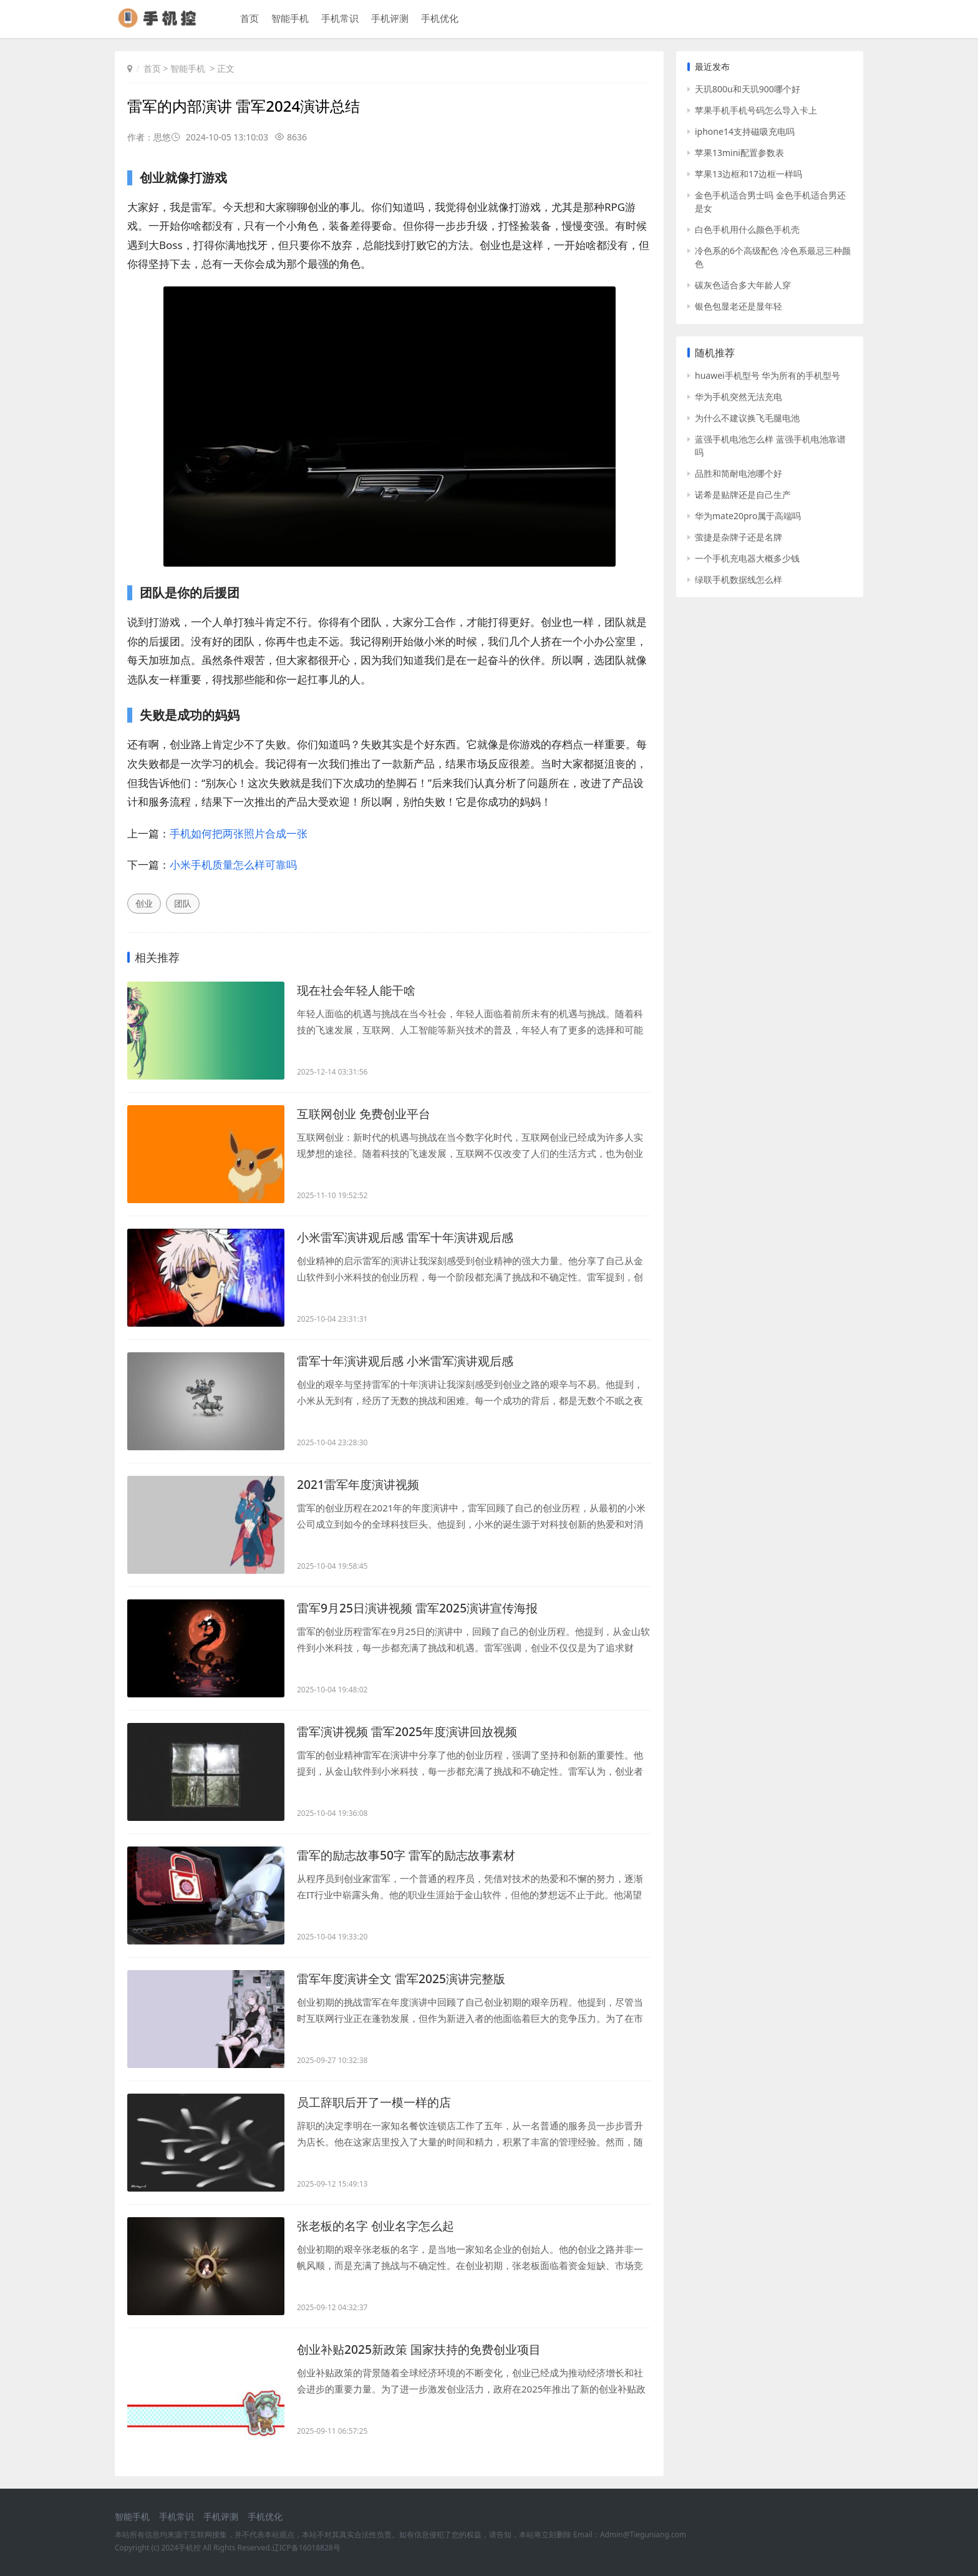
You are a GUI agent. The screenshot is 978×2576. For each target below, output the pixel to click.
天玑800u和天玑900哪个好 (747, 89)
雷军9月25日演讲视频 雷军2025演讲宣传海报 (423, 1607)
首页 (248, 19)
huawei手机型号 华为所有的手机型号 (767, 375)
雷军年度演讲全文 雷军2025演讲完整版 (406, 1978)
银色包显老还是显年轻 (738, 306)
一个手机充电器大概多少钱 (747, 558)
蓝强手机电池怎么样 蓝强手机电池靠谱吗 (770, 445)
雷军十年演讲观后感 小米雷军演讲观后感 (411, 1360)
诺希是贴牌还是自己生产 (743, 494)
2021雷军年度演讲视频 (361, 1484)
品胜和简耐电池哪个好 (738, 473)
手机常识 (338, 19)
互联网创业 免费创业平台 (367, 1113)
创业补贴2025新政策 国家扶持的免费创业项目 (425, 2349)
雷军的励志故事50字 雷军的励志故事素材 (411, 1855)
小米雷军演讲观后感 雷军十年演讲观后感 (411, 1237)
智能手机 (288, 19)
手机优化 (438, 19)
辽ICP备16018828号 (306, 2547)
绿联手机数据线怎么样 (738, 579)
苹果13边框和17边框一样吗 (748, 174)
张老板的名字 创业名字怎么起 (379, 2225)
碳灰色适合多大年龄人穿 (743, 285)
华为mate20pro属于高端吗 (748, 516)
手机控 (189, 2547)
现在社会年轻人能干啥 (359, 990)
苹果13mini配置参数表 (739, 153)
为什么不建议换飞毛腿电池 (747, 418)
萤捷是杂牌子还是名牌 (738, 537)
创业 (144, 903)
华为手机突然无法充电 (738, 396)
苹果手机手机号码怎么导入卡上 (756, 110)
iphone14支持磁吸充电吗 (745, 131)
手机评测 (388, 19)
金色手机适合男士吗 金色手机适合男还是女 (770, 201)
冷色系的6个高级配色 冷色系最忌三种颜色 (773, 257)
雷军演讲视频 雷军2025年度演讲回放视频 (412, 1731)
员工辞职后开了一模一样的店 (378, 2102)
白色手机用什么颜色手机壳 (747, 229)
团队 (182, 903)
